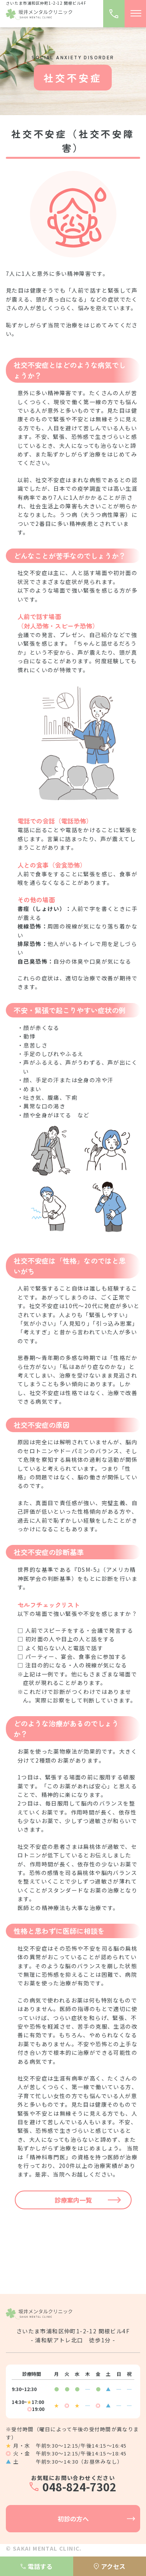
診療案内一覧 (73, 2200)
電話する (37, 2566)
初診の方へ (73, 2518)
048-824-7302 (79, 2486)
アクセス (109, 2566)
